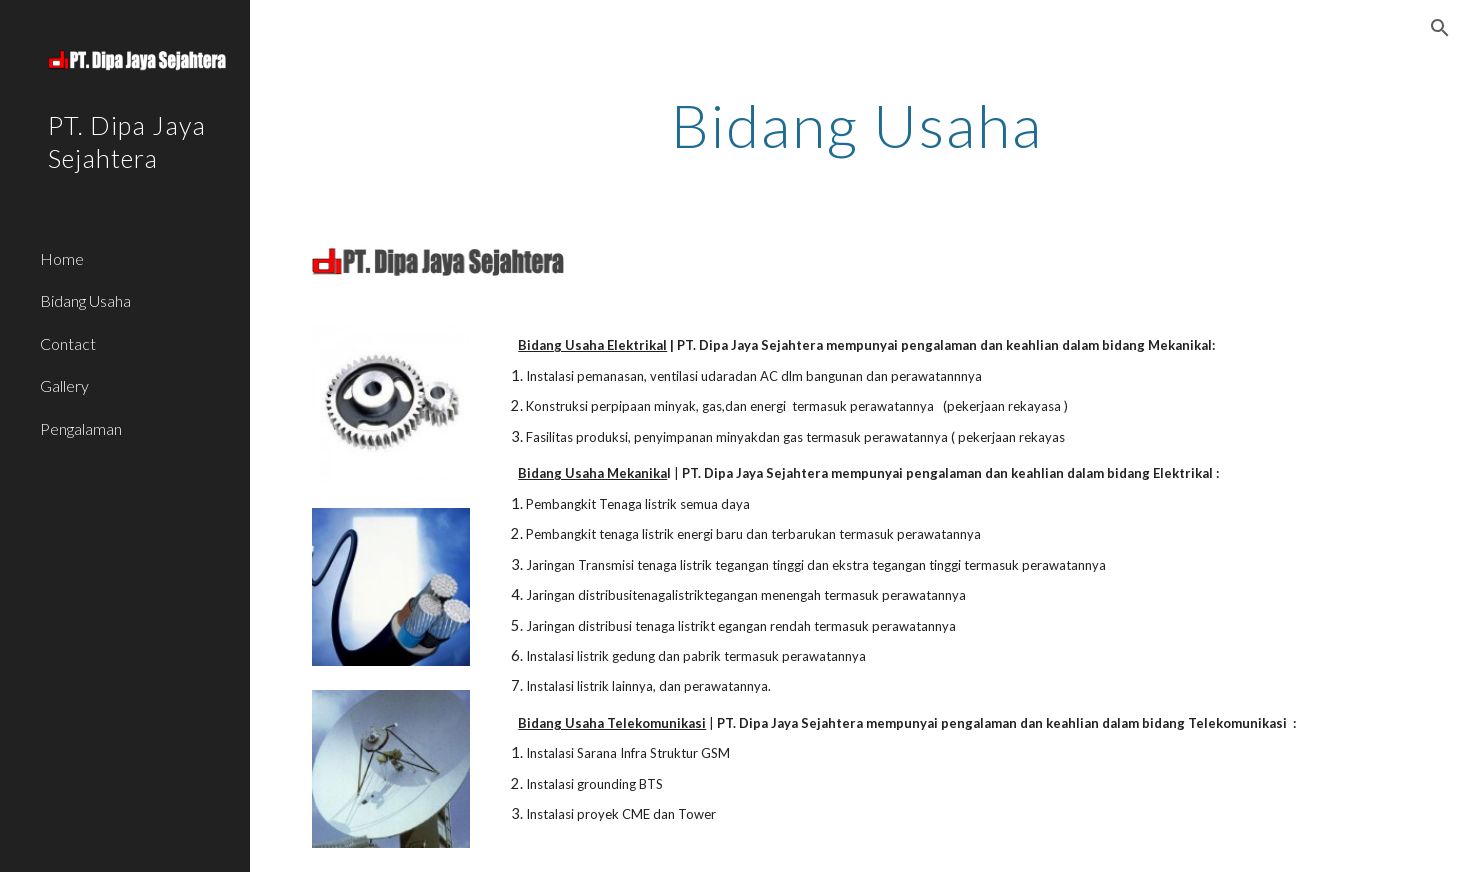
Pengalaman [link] (81, 428)
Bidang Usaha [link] (85, 300)
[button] (1440, 28)
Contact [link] (68, 343)
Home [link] (62, 258)
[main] (856, 125)
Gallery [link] (64, 385)
